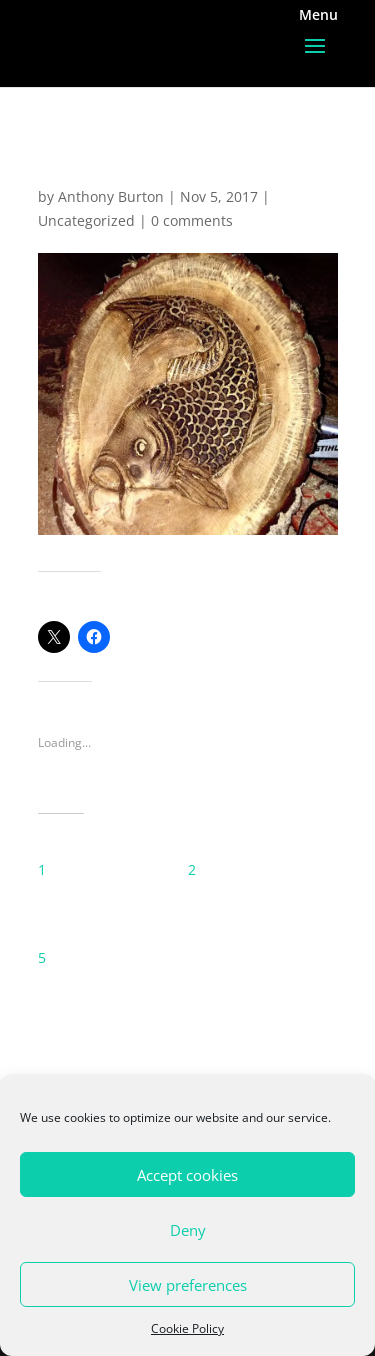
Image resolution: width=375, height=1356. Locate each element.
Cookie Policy (187, 1328)
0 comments (192, 220)
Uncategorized (86, 220)
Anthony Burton (111, 196)
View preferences (188, 1285)
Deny (188, 1230)
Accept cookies (187, 1175)
